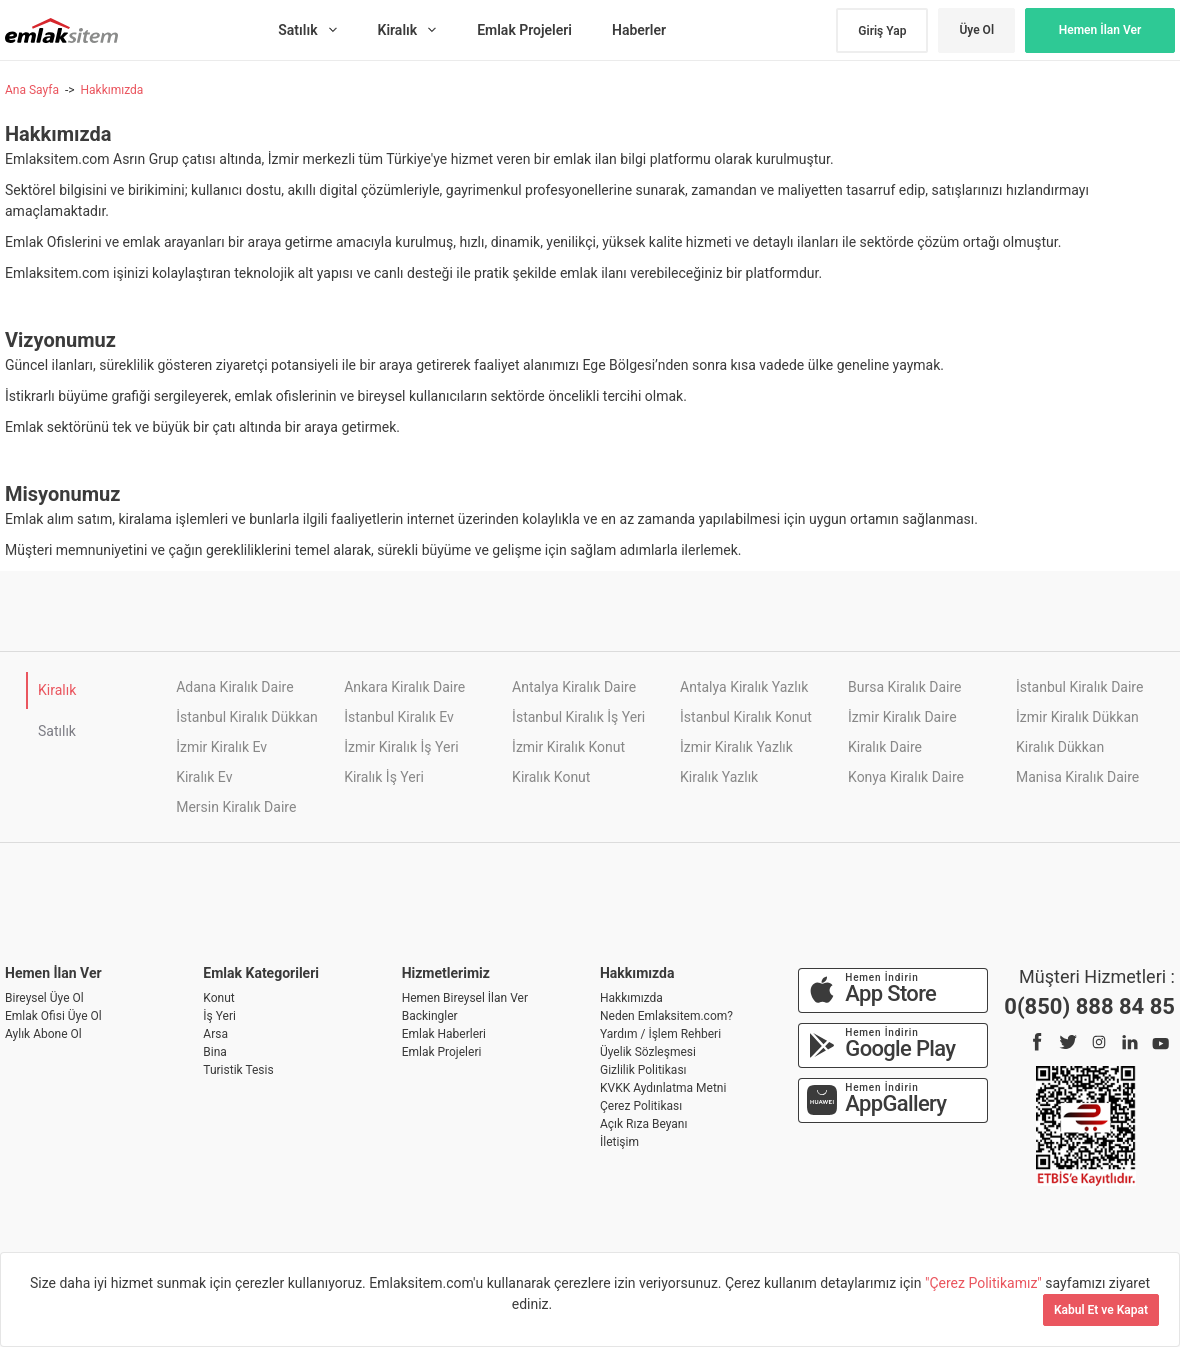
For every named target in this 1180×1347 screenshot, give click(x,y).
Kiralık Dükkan (1060, 747)
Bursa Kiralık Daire (904, 687)
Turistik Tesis (238, 1070)
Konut (218, 998)
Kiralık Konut (551, 777)
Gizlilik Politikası (643, 1070)
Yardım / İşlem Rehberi (660, 1034)
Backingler (430, 1016)
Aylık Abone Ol (43, 1034)
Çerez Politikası (641, 1106)
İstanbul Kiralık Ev (399, 717)
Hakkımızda (111, 90)
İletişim (619, 1142)
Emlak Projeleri (442, 1052)
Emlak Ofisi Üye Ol (53, 1016)
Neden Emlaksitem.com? (666, 1016)
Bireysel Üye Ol (44, 998)
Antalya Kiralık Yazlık (744, 687)
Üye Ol (976, 30)
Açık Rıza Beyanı (643, 1124)
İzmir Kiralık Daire (902, 717)
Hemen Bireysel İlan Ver (465, 998)
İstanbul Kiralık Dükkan (247, 717)
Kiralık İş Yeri (384, 777)
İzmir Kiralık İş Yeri (401, 747)
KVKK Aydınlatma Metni (663, 1088)
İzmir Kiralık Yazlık (736, 747)
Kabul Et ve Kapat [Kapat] (1101, 1310)
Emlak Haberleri (444, 1034)
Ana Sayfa (32, 90)
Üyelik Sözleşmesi (648, 1052)
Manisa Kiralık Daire (1077, 777)
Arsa (215, 1034)
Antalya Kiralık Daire (574, 687)
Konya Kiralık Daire (906, 777)
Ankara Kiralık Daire (404, 687)
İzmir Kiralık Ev (221, 747)
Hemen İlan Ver (1100, 30)
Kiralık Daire (885, 747)
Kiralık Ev (204, 777)
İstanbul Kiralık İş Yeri (578, 717)
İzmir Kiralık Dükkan (1077, 717)
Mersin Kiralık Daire (236, 807)
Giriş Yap (882, 31)
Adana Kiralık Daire (234, 687)
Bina (215, 1052)
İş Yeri (219, 1016)
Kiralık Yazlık (719, 777)
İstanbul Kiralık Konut (746, 717)
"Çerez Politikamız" (985, 1283)
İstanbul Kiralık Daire (1079, 687)
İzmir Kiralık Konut (568, 747)
